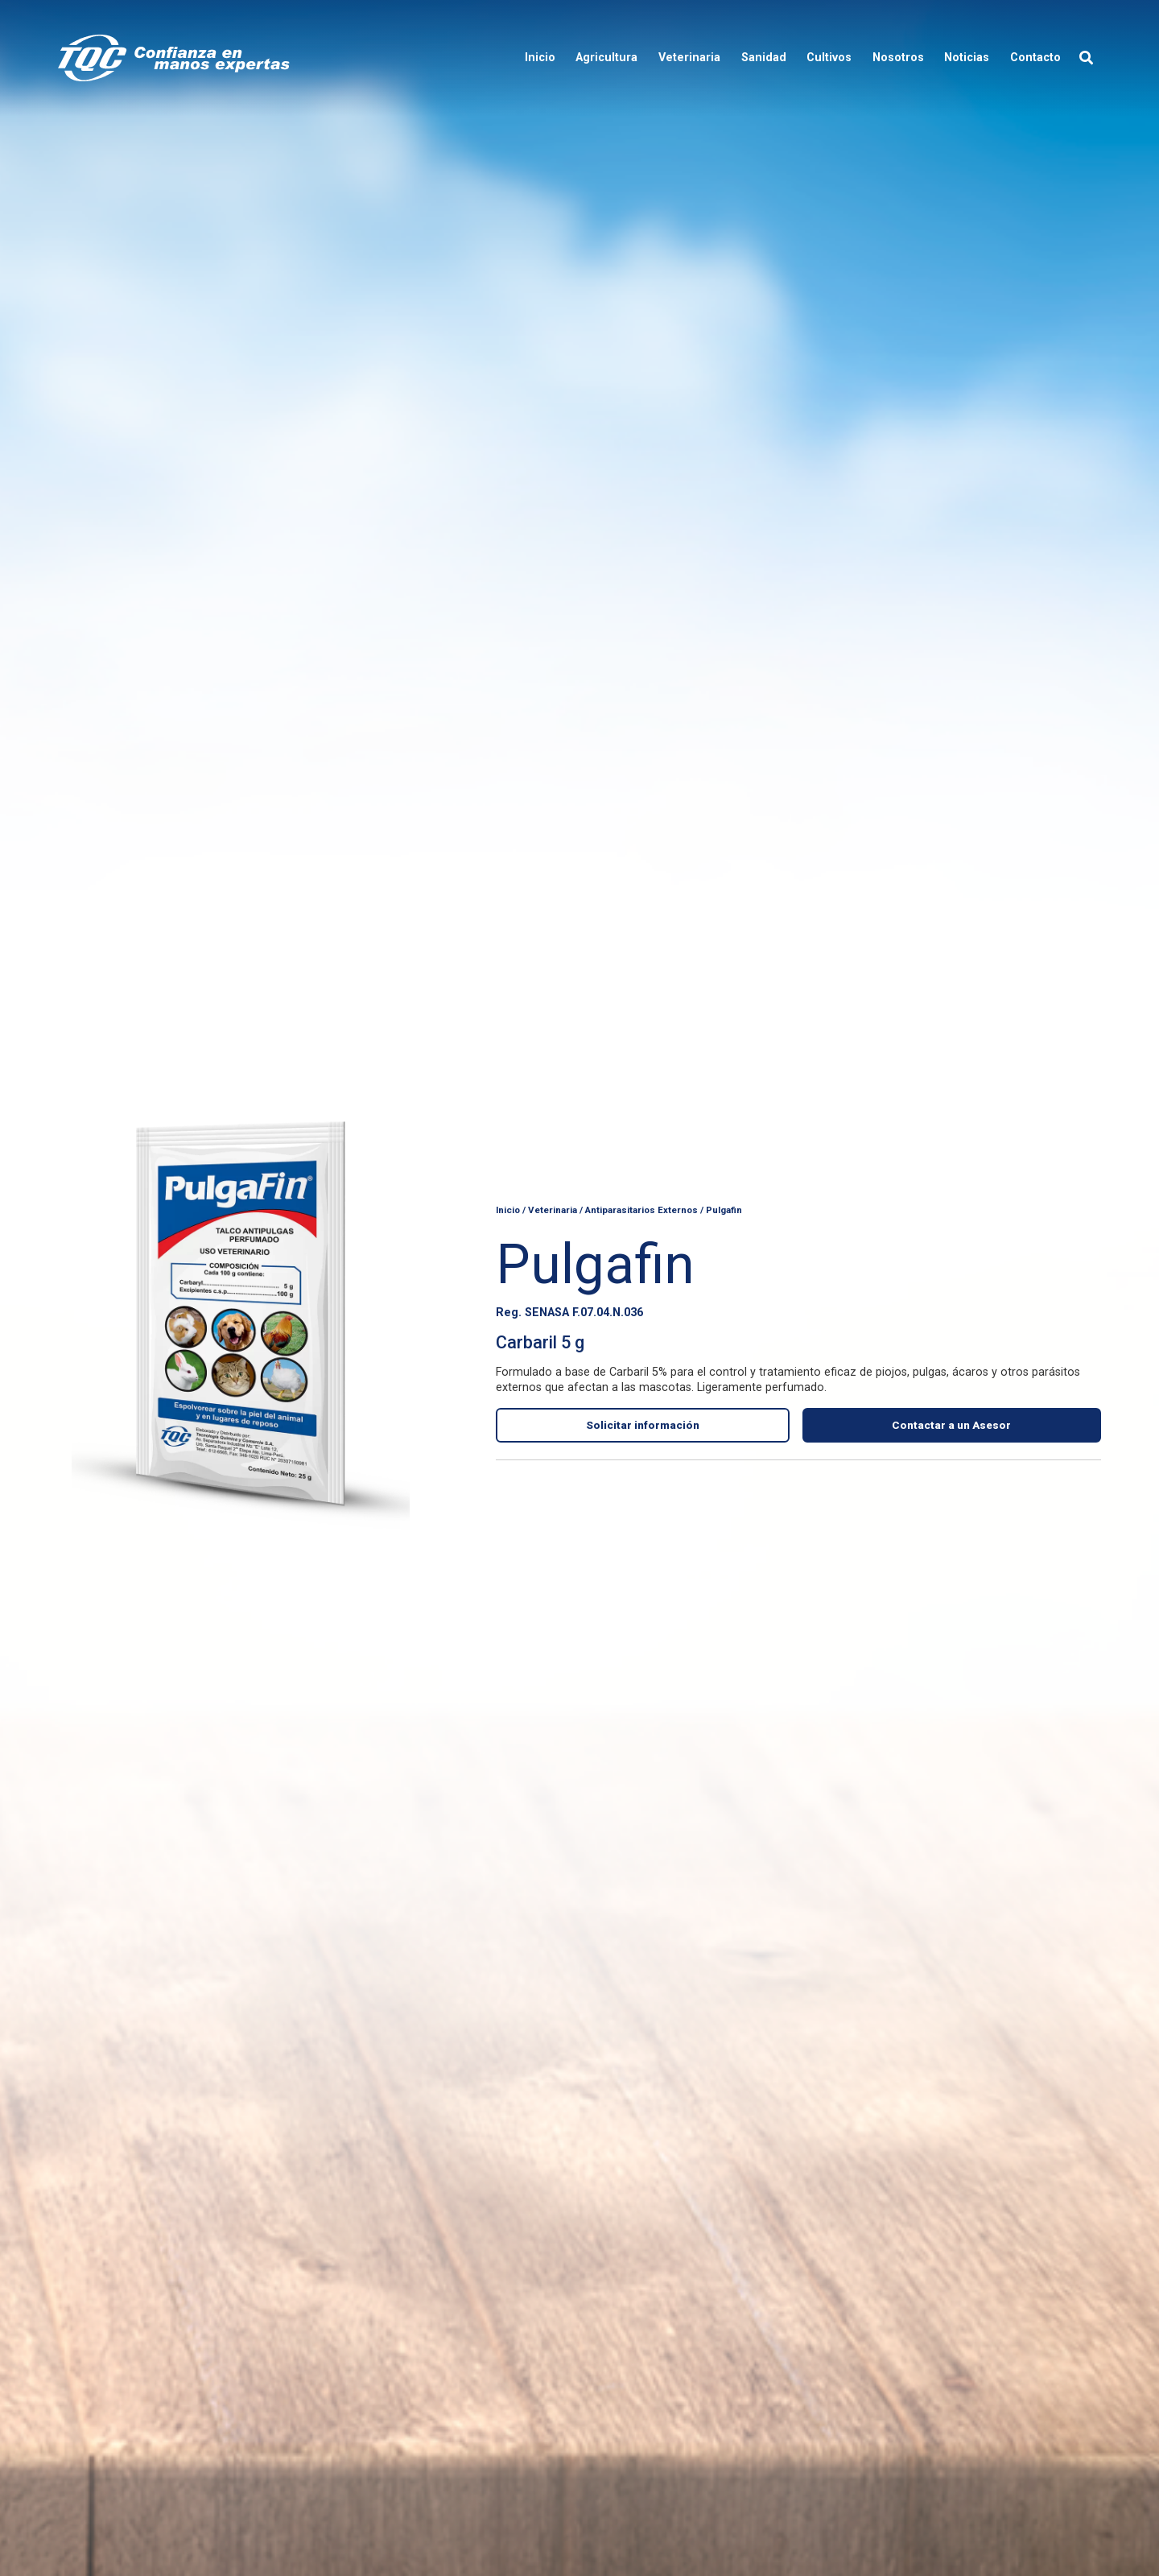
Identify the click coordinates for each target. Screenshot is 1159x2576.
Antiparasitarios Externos (641, 1208)
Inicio (508, 1208)
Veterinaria (552, 1208)
